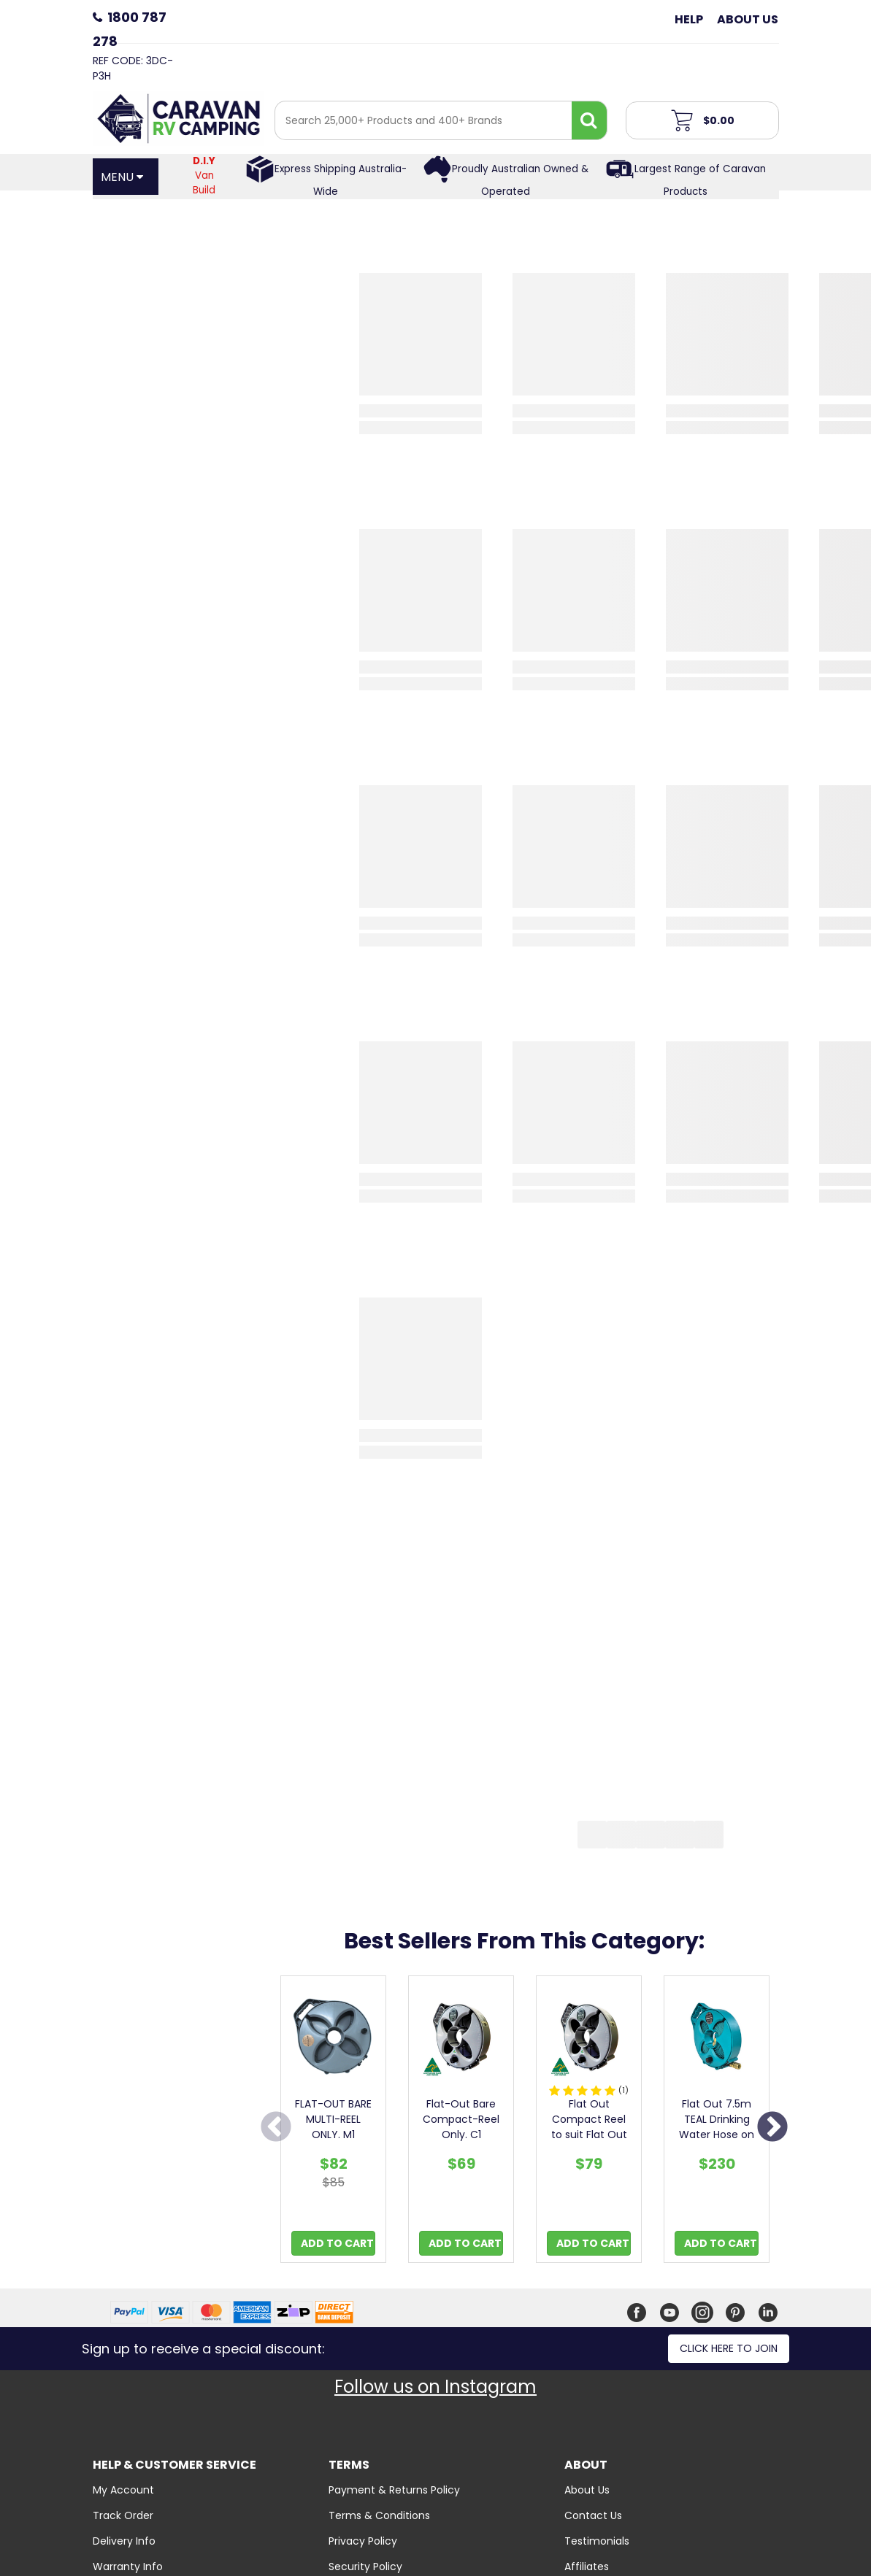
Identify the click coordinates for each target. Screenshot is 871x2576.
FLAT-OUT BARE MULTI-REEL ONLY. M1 (333, 2119)
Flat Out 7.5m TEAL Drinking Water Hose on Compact (716, 2127)
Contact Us (593, 2515)
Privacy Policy (363, 2541)
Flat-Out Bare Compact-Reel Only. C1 (461, 2119)
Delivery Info (124, 2541)
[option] (333, 2122)
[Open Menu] (125, 176)
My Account (123, 2490)
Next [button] (772, 2127)
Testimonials (596, 2541)
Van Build (204, 175)
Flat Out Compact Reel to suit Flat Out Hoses (589, 2127)
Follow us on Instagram (435, 2387)
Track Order (123, 2515)
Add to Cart (337, 2243)
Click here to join (729, 2348)
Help (689, 19)
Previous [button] (275, 2127)
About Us (747, 19)
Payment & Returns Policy (394, 2490)
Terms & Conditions (379, 2515)
